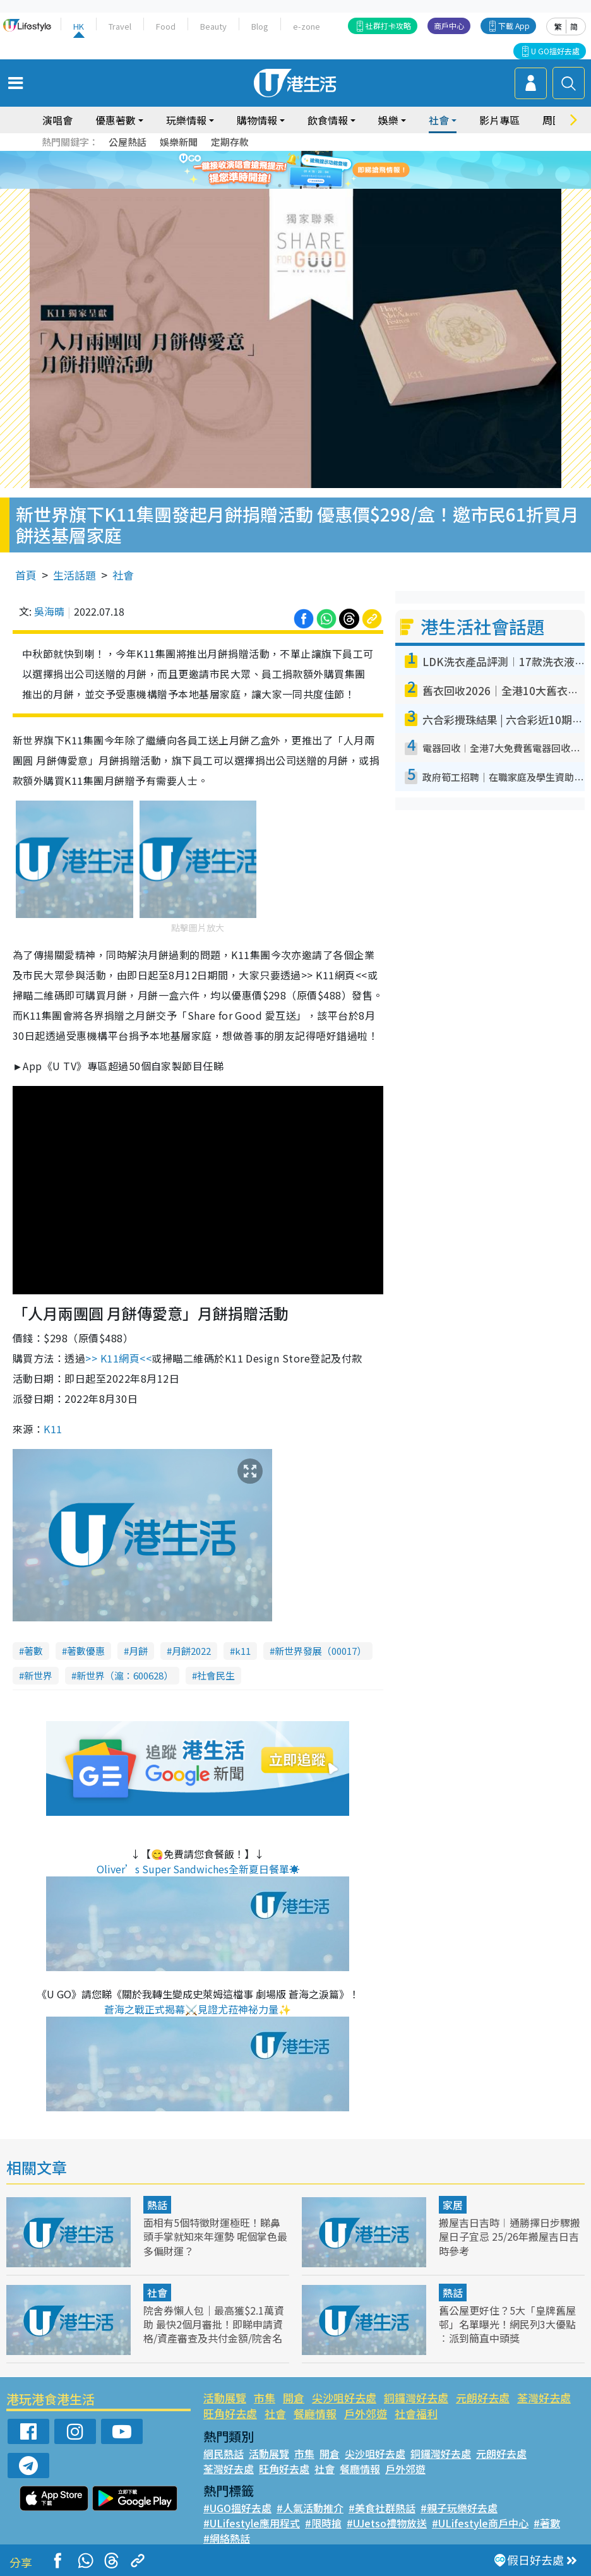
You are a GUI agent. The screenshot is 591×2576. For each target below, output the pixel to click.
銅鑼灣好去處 (416, 2398)
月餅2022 (191, 1650)
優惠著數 (115, 120)
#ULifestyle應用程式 (251, 2523)
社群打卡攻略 (388, 25)
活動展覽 (224, 2398)
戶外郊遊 (365, 2413)
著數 (33, 1650)
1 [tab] (267, 185)
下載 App (514, 25)
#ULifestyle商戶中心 (480, 2523)
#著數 (547, 2523)
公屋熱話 (127, 141)
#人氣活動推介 (310, 2507)
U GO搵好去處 (555, 50)
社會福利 (416, 2413)
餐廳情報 (315, 2413)
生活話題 (74, 575)
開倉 (293, 2398)
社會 (439, 120)
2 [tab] (279, 185)
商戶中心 (449, 25)
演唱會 (57, 120)
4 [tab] (305, 185)
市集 (264, 2398)
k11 (243, 1650)
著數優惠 (86, 1650)
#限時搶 (323, 2523)
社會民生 (216, 1675)
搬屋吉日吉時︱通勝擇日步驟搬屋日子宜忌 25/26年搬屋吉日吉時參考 (509, 2236)
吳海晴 (49, 611)
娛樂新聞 (179, 141)
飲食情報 (327, 120)
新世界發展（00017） (320, 1650)
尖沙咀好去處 (344, 2398)
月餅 (138, 1650)
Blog (259, 26)
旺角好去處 (230, 2413)
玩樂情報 (186, 120)
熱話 (157, 2204)
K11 (53, 1428)
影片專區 (499, 120)
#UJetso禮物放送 (387, 2523)
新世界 (38, 1675)
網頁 (118, 1358)
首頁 (26, 575)
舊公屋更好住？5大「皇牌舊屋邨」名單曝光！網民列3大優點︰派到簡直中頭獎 (507, 2324)
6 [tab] (330, 185)
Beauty (213, 26)
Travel (120, 26)
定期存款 (230, 141)
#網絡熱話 (226, 2538)
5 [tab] (317, 185)
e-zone (306, 26)
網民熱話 (223, 2453)
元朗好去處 (483, 2398)
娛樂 (388, 120)
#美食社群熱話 (382, 2507)
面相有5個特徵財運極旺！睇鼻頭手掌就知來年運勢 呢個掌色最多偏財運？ (215, 2236)
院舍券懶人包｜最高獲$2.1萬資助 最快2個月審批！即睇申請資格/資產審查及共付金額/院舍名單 (213, 2331)
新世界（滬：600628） (124, 1675)
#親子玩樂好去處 (459, 2507)
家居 (453, 2204)
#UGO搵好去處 (237, 2507)
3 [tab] (292, 185)
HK (78, 26)
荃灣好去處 (544, 2398)
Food (166, 26)
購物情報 (257, 120)
